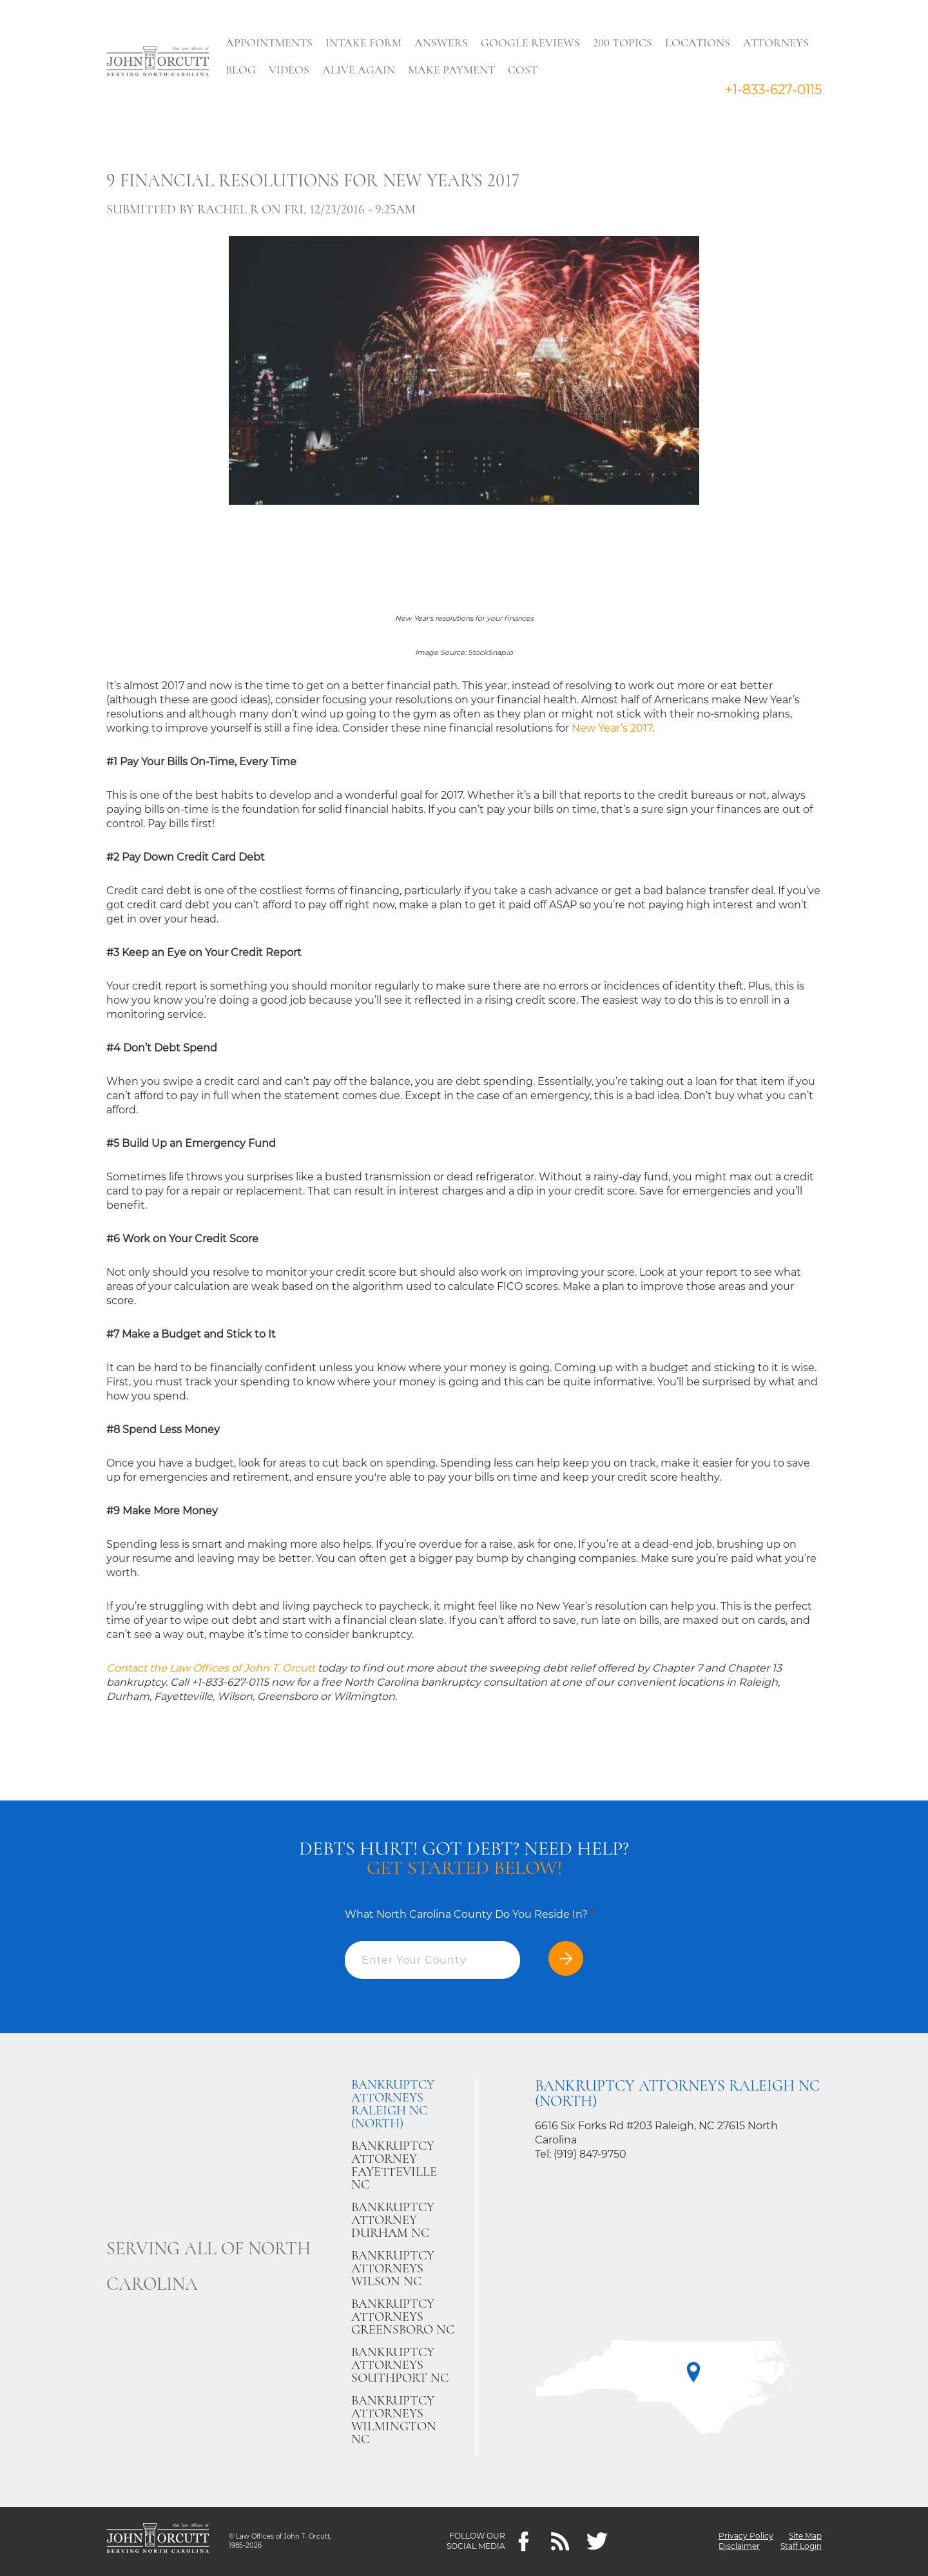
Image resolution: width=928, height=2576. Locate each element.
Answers (442, 42)
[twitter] (597, 2541)
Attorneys (776, 42)
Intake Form (364, 42)
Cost (523, 70)
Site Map (805, 2536)
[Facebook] (524, 2541)
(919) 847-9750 (590, 2154)
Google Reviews (531, 42)
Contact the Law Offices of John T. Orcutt (212, 1668)
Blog (241, 70)
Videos (289, 70)
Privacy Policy (746, 2536)
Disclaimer (739, 2547)
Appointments (269, 42)
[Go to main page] (157, 62)
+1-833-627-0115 (773, 89)
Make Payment (452, 70)
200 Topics (623, 42)
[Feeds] (560, 2541)
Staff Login (801, 2547)
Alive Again (359, 70)
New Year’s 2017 (612, 728)
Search (568, 73)
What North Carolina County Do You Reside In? (469, 1914)
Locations (698, 42)
